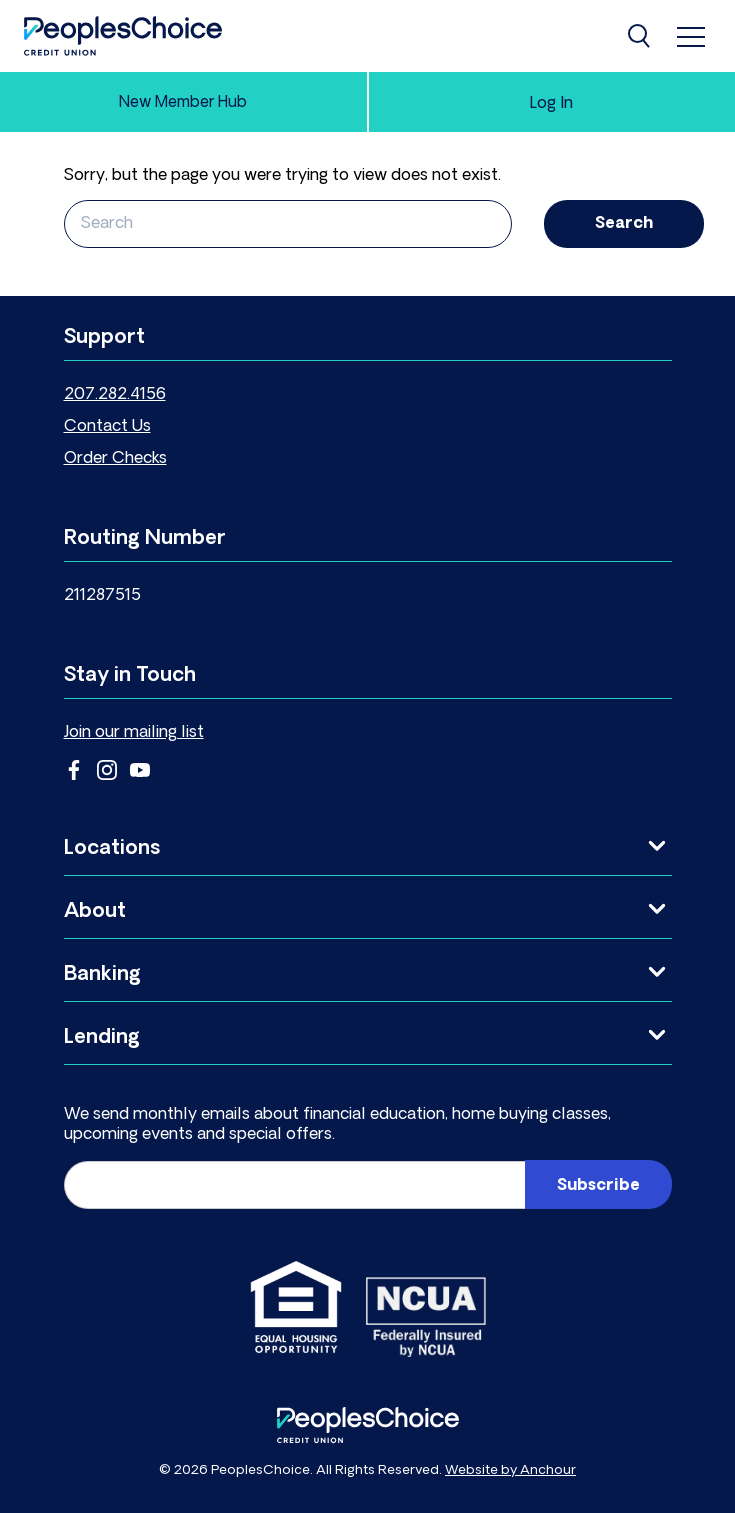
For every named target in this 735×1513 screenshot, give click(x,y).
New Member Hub (183, 103)
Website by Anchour (510, 1470)
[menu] (691, 36)
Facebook (74, 770)
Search (624, 224)
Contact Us (107, 427)
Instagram (107, 770)
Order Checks (115, 459)
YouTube (140, 770)
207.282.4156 (115, 395)
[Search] (641, 36)
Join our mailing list (134, 733)
